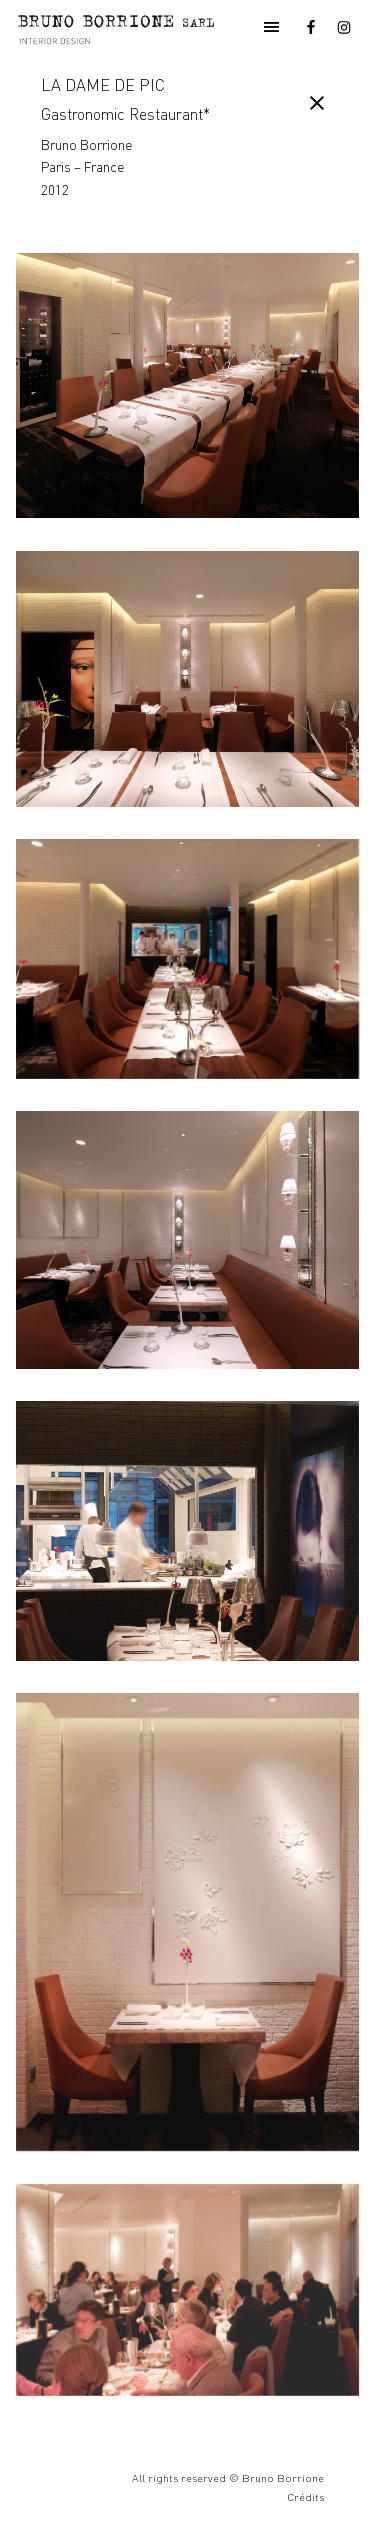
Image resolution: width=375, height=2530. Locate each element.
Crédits (305, 2497)
